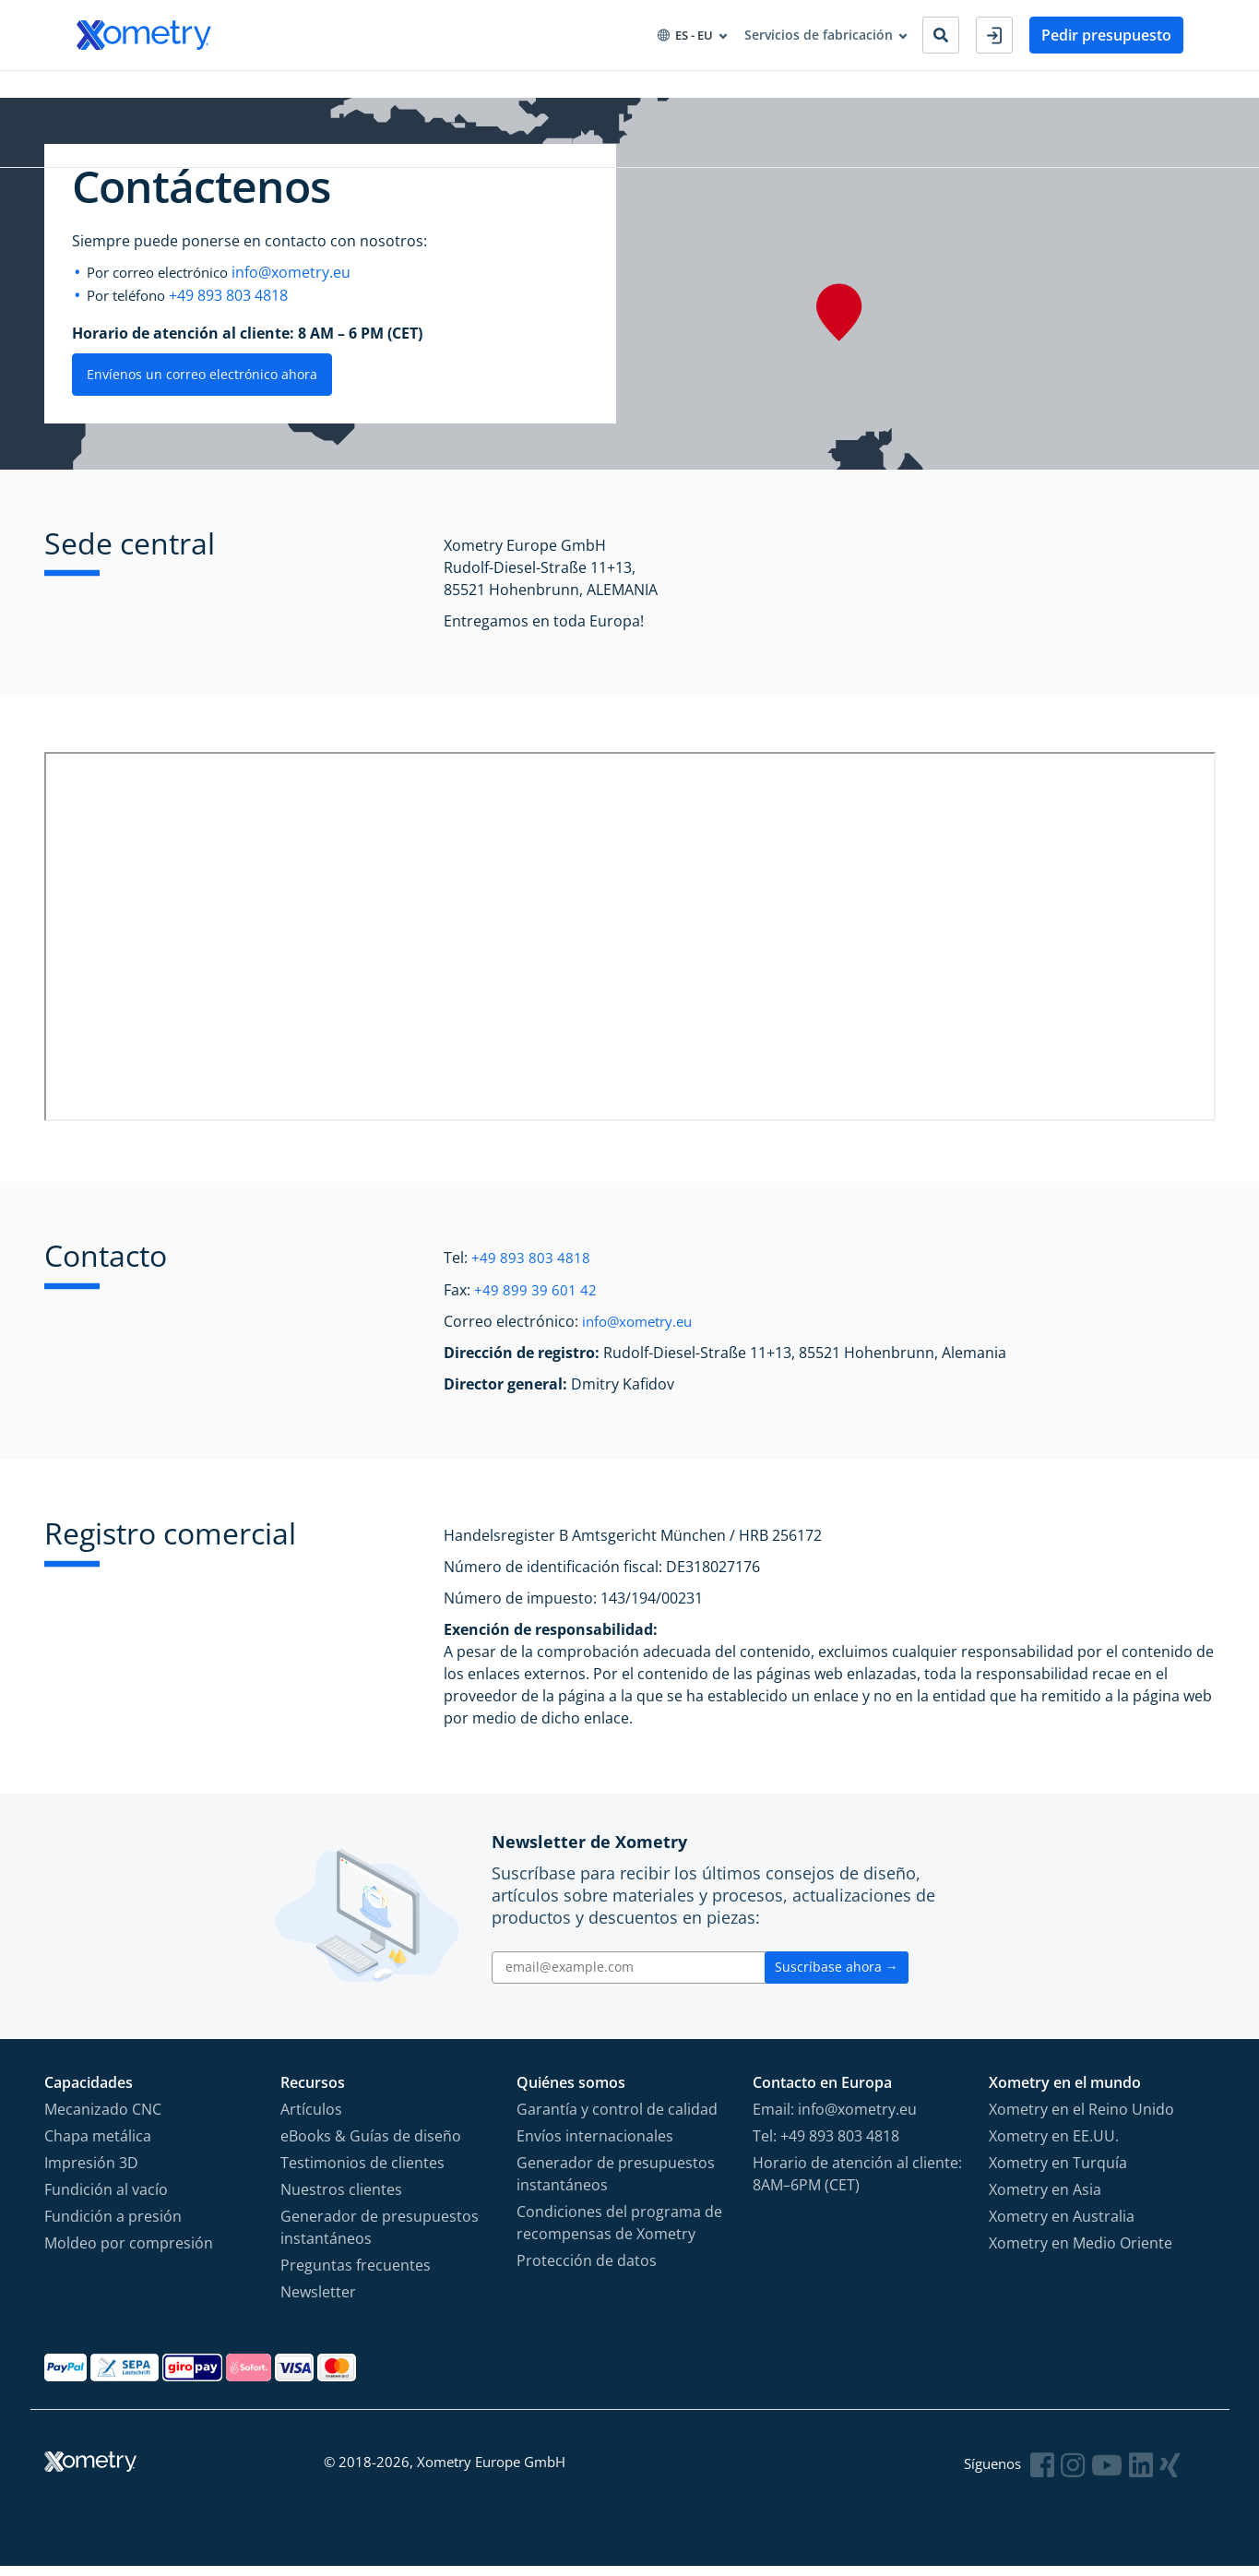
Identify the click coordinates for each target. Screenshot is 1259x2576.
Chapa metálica (97, 2145)
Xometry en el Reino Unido (1081, 2118)
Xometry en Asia (1045, 2198)
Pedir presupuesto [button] (1106, 35)
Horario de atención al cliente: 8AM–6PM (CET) (857, 2183)
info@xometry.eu (307, 285)
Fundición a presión (113, 2225)
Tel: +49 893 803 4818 (826, 2145)
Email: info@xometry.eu (835, 2118)
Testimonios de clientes (362, 2172)
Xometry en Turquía (1058, 2172)
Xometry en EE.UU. (1054, 2145)
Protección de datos (587, 2270)
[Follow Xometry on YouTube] (1109, 2474)
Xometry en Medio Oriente (1080, 2252)
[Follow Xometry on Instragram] (1076, 2474)
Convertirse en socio (703, 91)
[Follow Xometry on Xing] (1171, 2474)
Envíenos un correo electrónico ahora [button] (202, 385)
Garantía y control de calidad (617, 2118)
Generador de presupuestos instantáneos (379, 2236)
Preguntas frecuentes (355, 2274)
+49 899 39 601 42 (535, 1300)
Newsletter (318, 2301)
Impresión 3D (91, 2172)
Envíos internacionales (595, 2145)
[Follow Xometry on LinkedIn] (1143, 2474)
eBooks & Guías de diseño (370, 2145)
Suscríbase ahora (836, 1977)
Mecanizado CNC (102, 2118)
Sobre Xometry (562, 91)
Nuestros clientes (341, 2198)
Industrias (217, 91)
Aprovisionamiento (338, 91)
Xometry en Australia (1061, 2225)
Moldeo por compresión (128, 2252)
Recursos (456, 91)
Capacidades (116, 91)
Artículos (311, 2118)
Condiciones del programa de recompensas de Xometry (619, 2232)
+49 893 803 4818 (236, 307)
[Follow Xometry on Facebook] (1047, 2474)
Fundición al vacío (106, 2198)
